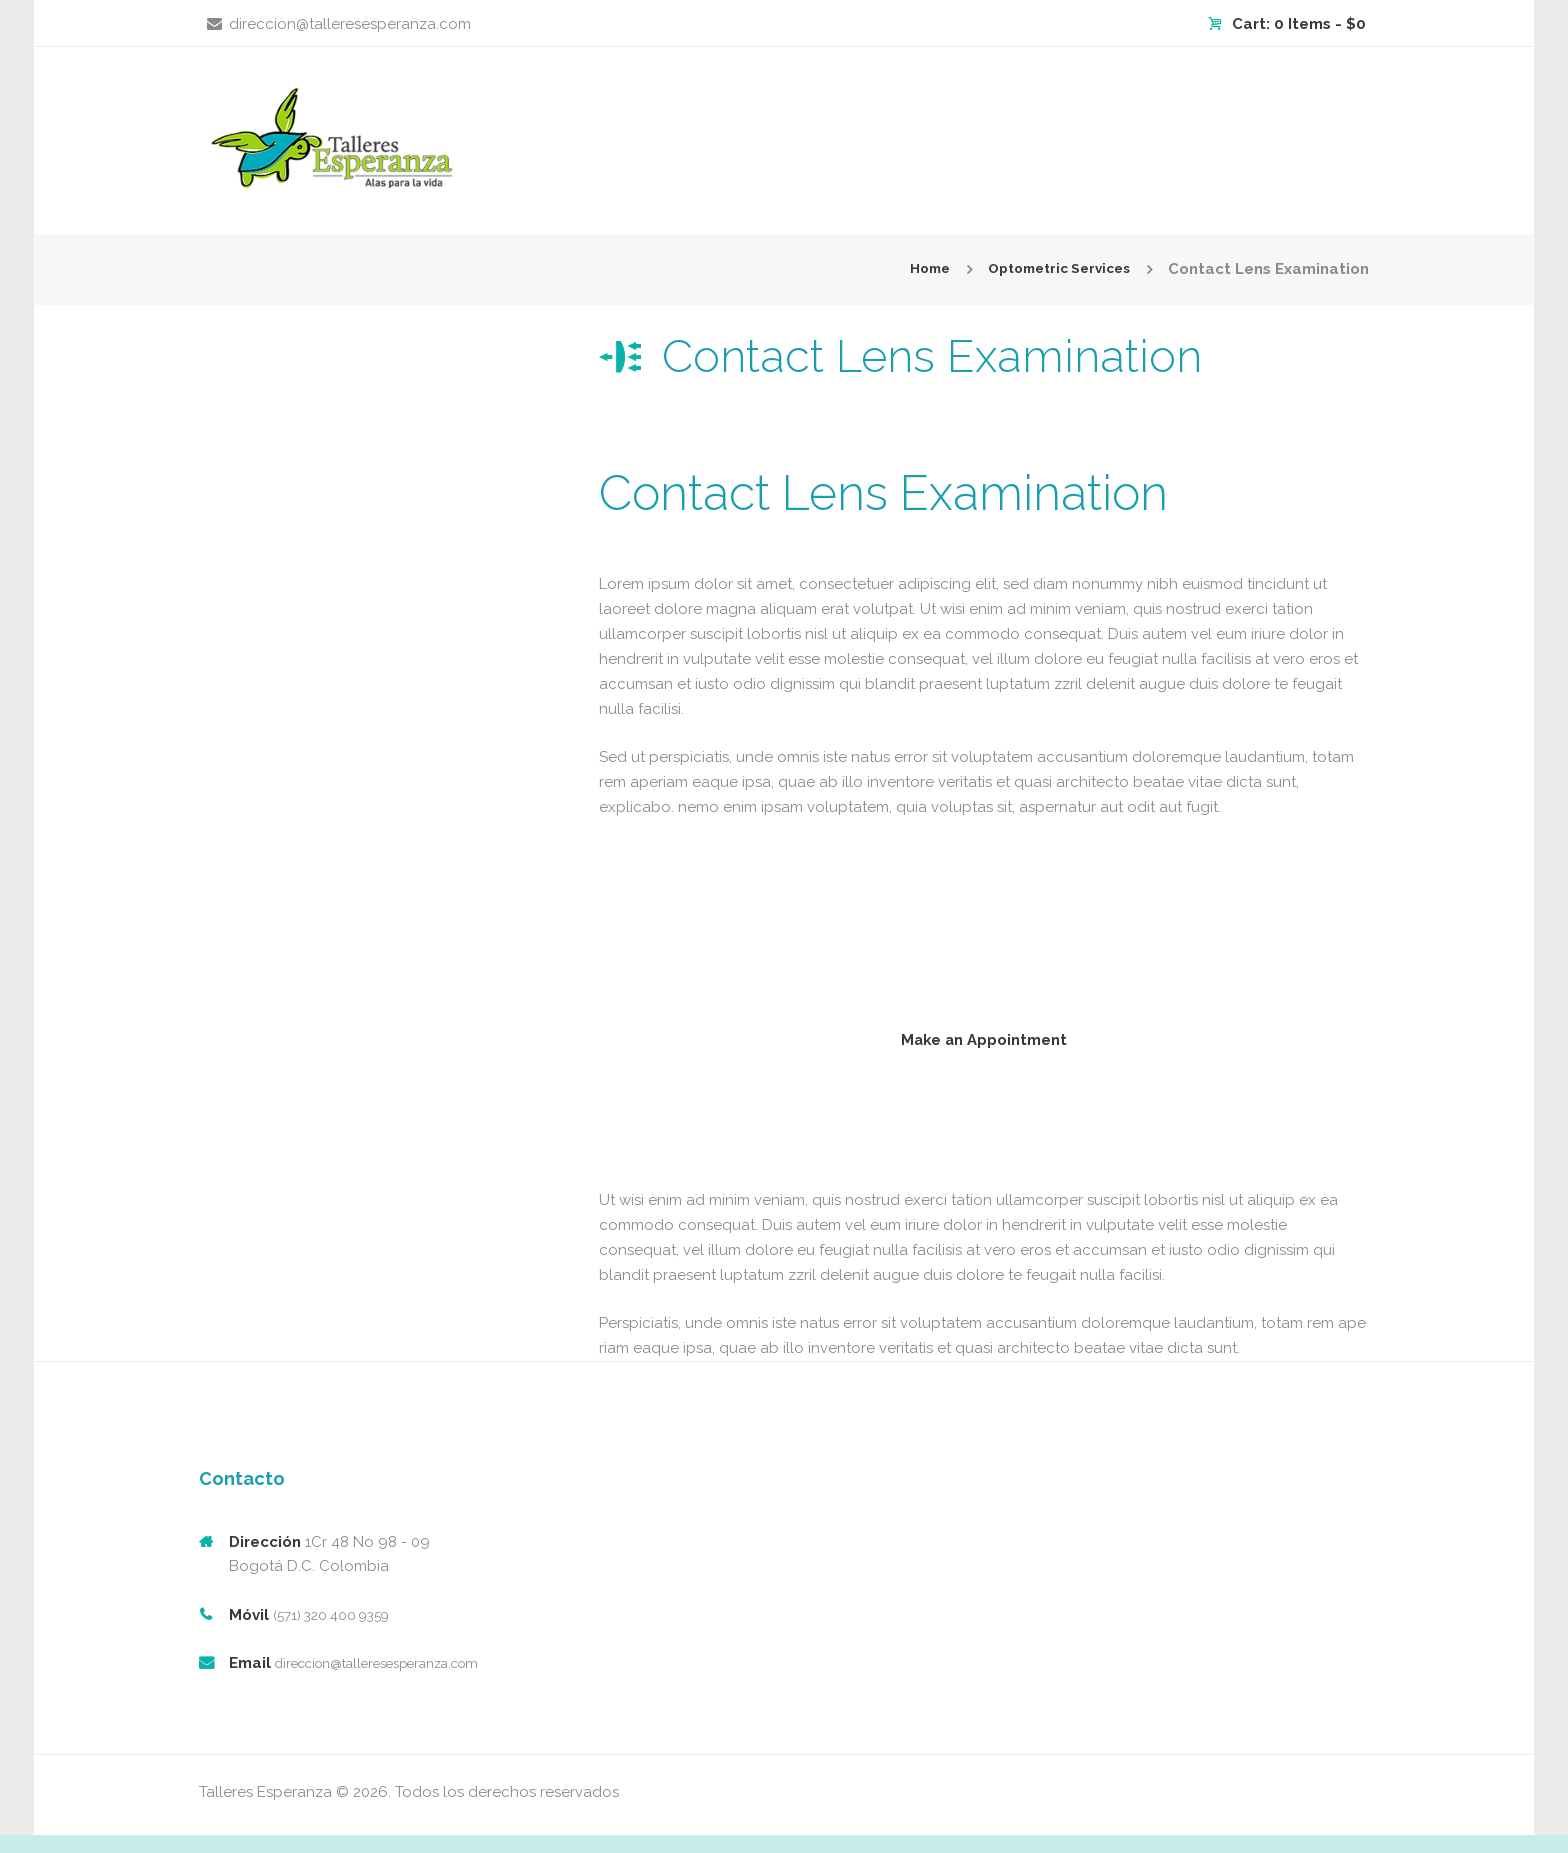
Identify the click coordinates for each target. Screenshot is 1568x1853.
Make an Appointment (984, 1044)
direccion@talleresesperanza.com (350, 24)
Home (911, 269)
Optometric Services (1051, 269)
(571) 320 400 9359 (338, 1633)
